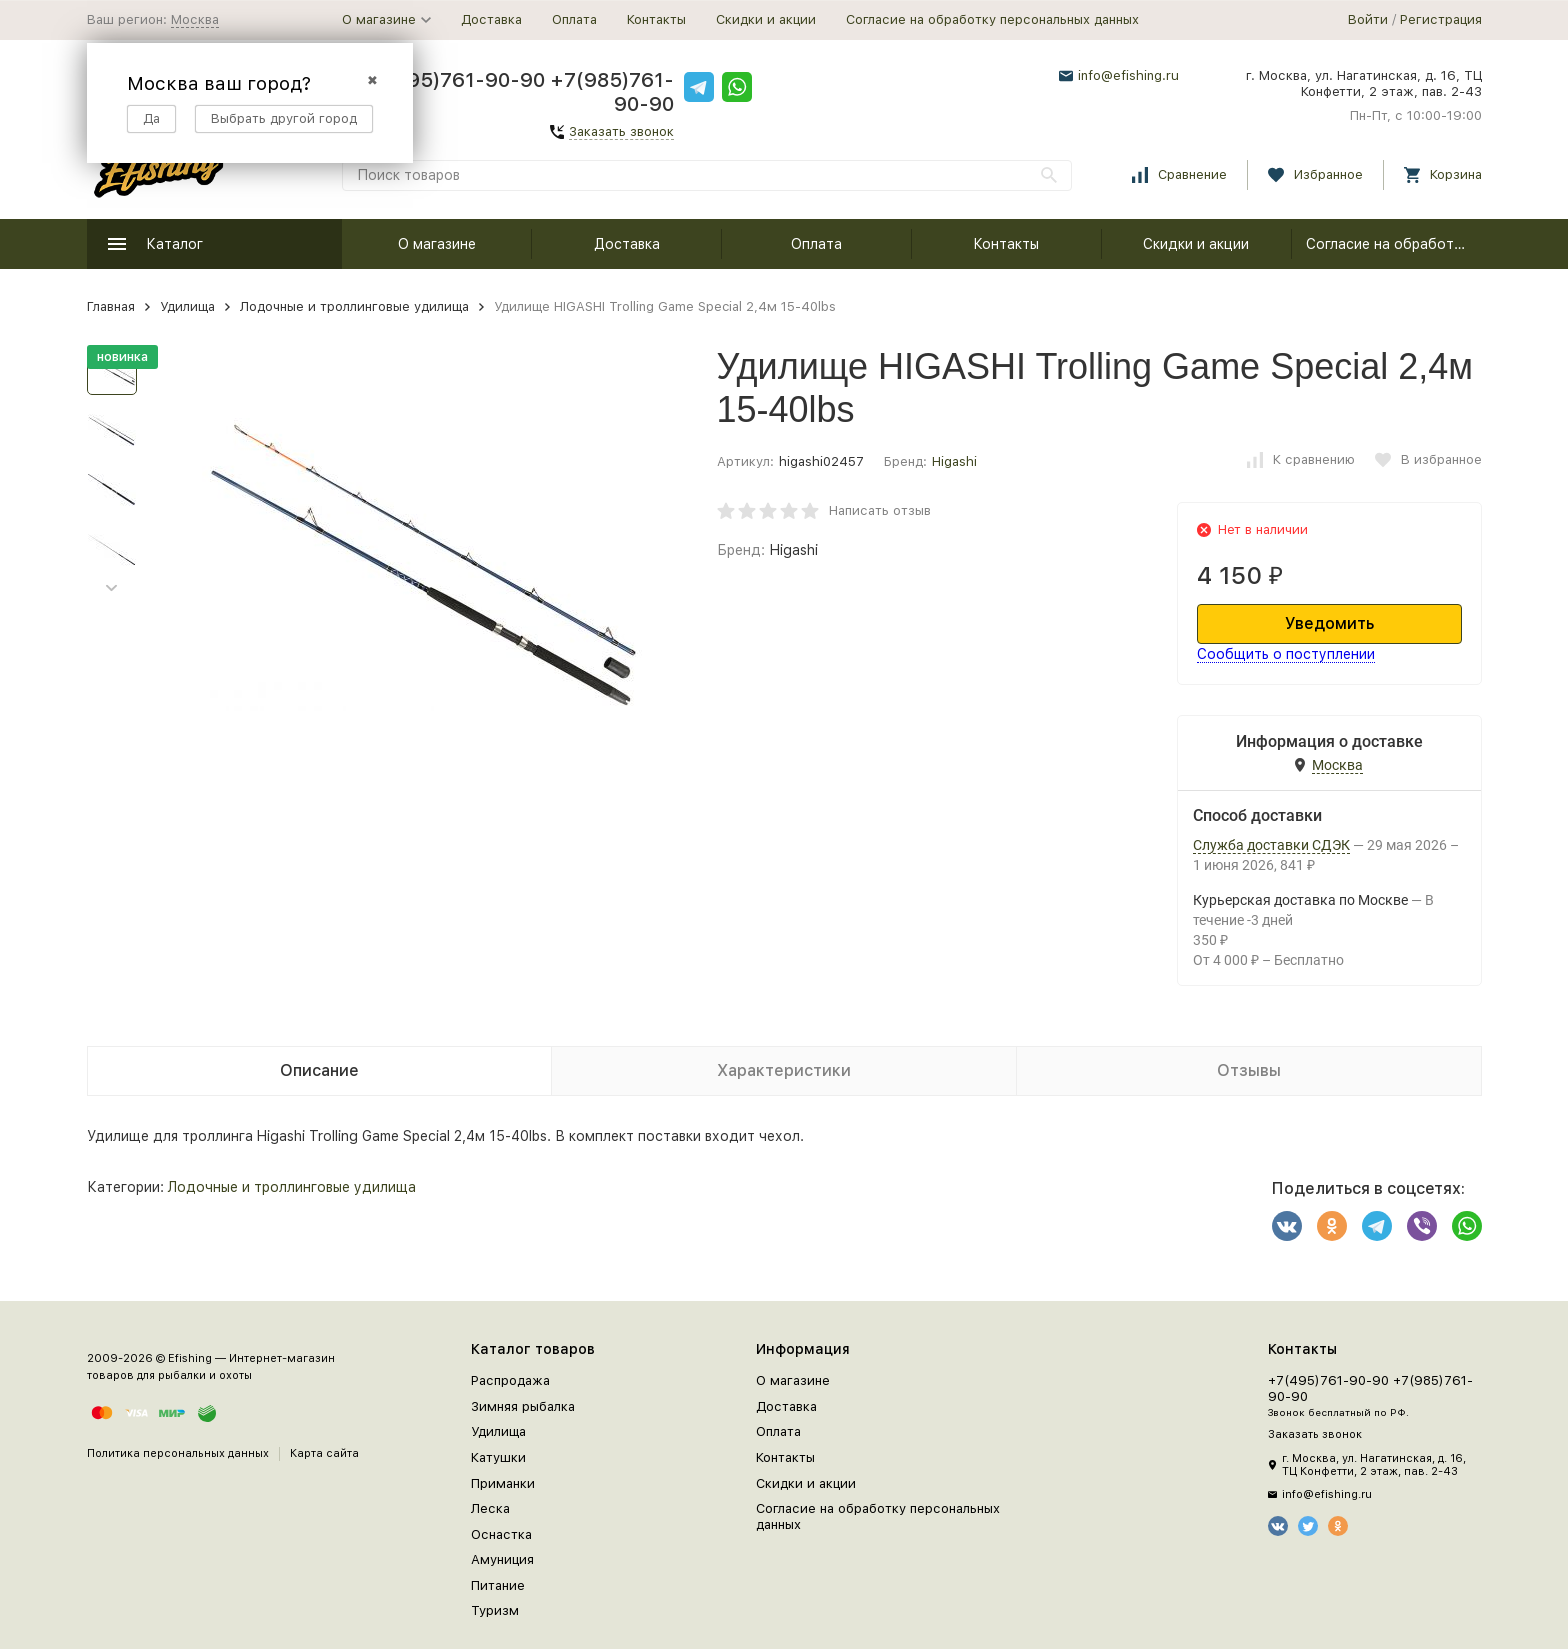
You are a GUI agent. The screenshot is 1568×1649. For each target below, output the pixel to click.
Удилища (187, 306)
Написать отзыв (880, 510)
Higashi (954, 461)
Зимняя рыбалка (523, 1406)
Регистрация (1441, 19)
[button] (112, 588)
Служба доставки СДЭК (1271, 845)
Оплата (574, 19)
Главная (111, 306)
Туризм (495, 1610)
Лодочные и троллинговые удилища (354, 306)
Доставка (491, 19)
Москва (195, 19)
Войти (1368, 19)
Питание (498, 1585)
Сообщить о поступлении (1286, 654)
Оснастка (501, 1534)
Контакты (656, 19)
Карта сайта (324, 1453)
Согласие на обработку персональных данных (992, 19)
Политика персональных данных (178, 1453)
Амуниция (502, 1559)
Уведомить (1329, 623)
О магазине (437, 244)
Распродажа (510, 1380)
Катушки (498, 1457)
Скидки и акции (766, 19)
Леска (490, 1508)
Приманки (503, 1483)
